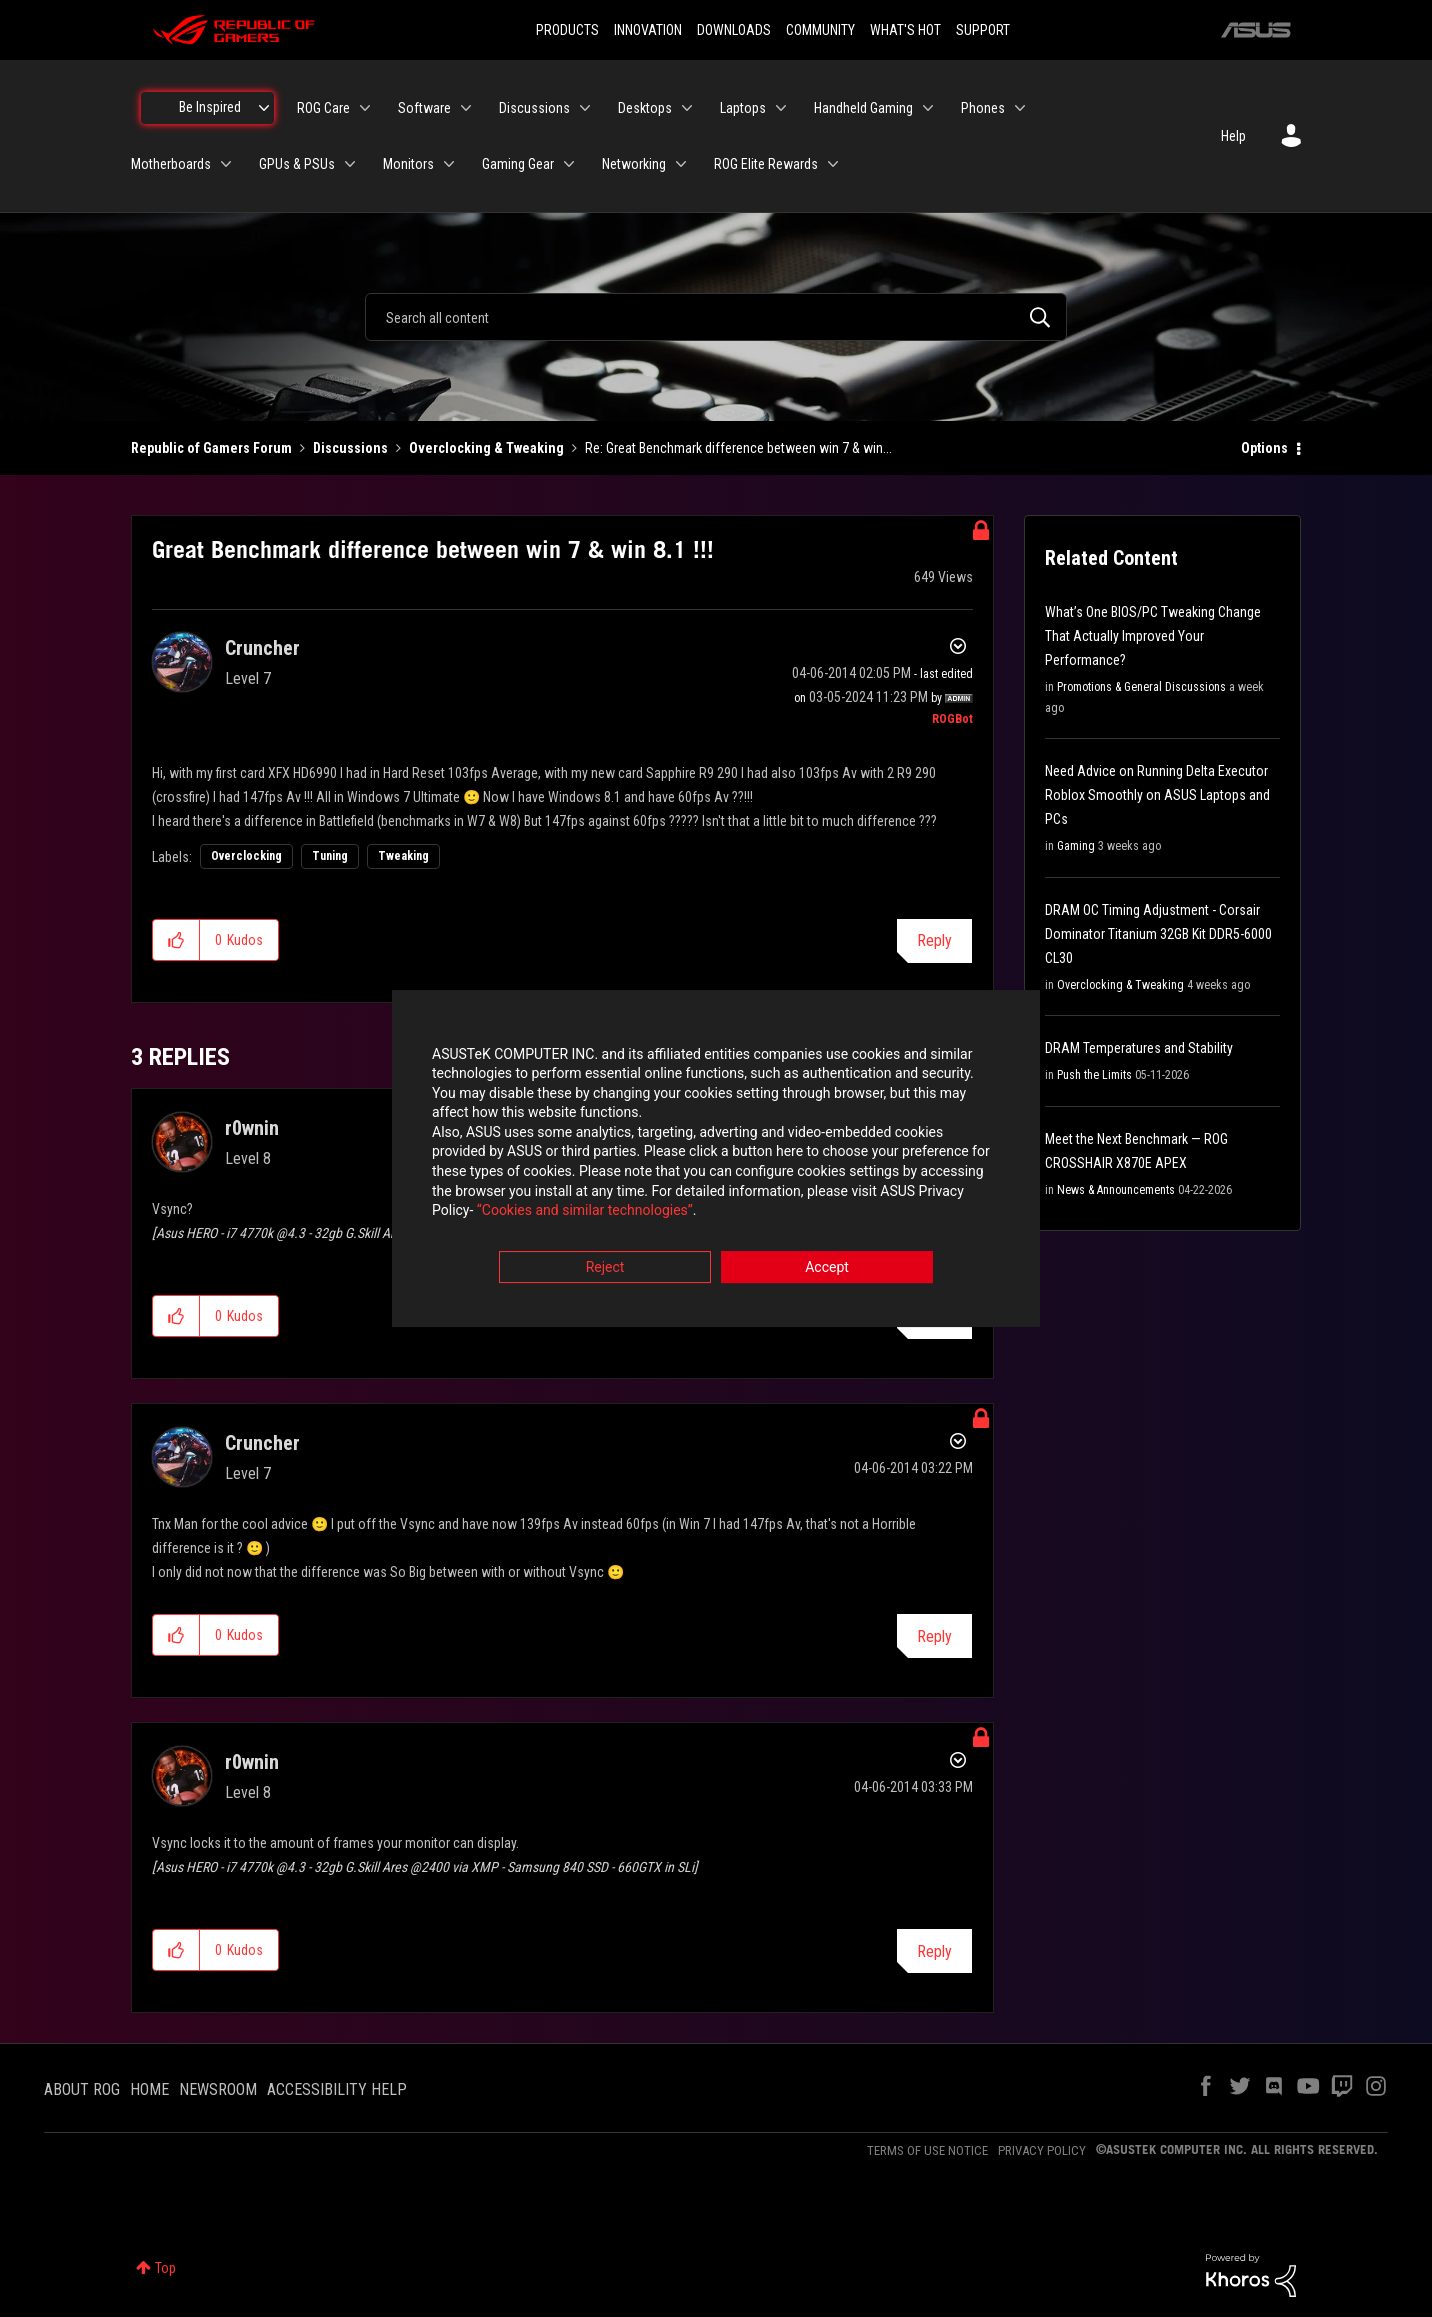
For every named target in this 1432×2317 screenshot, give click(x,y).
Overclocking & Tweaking (486, 448)
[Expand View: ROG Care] (365, 108)
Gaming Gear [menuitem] (518, 164)
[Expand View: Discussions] (585, 108)
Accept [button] (827, 1269)
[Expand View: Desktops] (687, 108)
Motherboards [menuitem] (171, 164)
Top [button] (165, 2268)
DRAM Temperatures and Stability (1139, 1048)
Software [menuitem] (424, 108)
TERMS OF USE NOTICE (927, 2150)
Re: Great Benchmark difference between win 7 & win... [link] (738, 448)
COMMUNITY (820, 30)
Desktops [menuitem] (645, 108)
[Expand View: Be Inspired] (264, 108)
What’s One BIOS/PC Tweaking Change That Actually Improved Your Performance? (1153, 636)
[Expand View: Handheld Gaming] (928, 108)
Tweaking (403, 856)
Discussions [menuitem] (534, 108)
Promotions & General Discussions (1141, 687)
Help (1233, 136)
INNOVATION (648, 30)
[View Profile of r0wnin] (252, 1128)
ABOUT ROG (82, 2089)
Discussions (350, 448)
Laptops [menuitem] (743, 108)
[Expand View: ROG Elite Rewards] (833, 164)
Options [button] (1264, 448)
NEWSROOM (218, 2089)
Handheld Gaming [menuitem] (863, 108)
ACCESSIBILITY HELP (337, 2089)
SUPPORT (983, 30)
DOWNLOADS (734, 30)
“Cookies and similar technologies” (585, 1213)
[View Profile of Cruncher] (262, 648)
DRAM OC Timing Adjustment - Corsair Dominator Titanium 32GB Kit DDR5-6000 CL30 (1158, 934)
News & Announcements (1116, 1190)
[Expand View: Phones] (1020, 108)
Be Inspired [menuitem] (210, 107)
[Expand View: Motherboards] (226, 164)
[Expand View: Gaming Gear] (569, 164)
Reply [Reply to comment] (934, 1636)
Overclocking (246, 856)
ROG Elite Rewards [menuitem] (766, 164)
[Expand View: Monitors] (449, 164)
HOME (149, 2089)
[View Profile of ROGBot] (952, 719)
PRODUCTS (567, 30)
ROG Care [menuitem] (323, 108)
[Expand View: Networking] (681, 164)
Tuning (330, 856)
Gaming (1076, 846)
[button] (176, 940)
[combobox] (716, 317)
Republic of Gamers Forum (211, 448)
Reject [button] (605, 1269)
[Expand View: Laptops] (781, 108)
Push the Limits (1094, 1075)
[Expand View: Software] (466, 108)
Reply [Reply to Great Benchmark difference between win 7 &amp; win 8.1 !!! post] (934, 940)
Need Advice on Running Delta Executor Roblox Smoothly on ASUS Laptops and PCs (1157, 795)
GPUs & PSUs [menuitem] (297, 164)
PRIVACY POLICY (1042, 2150)
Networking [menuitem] (634, 164)
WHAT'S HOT (905, 30)
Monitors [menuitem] (408, 164)
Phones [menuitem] (983, 108)
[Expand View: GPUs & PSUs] (350, 164)
